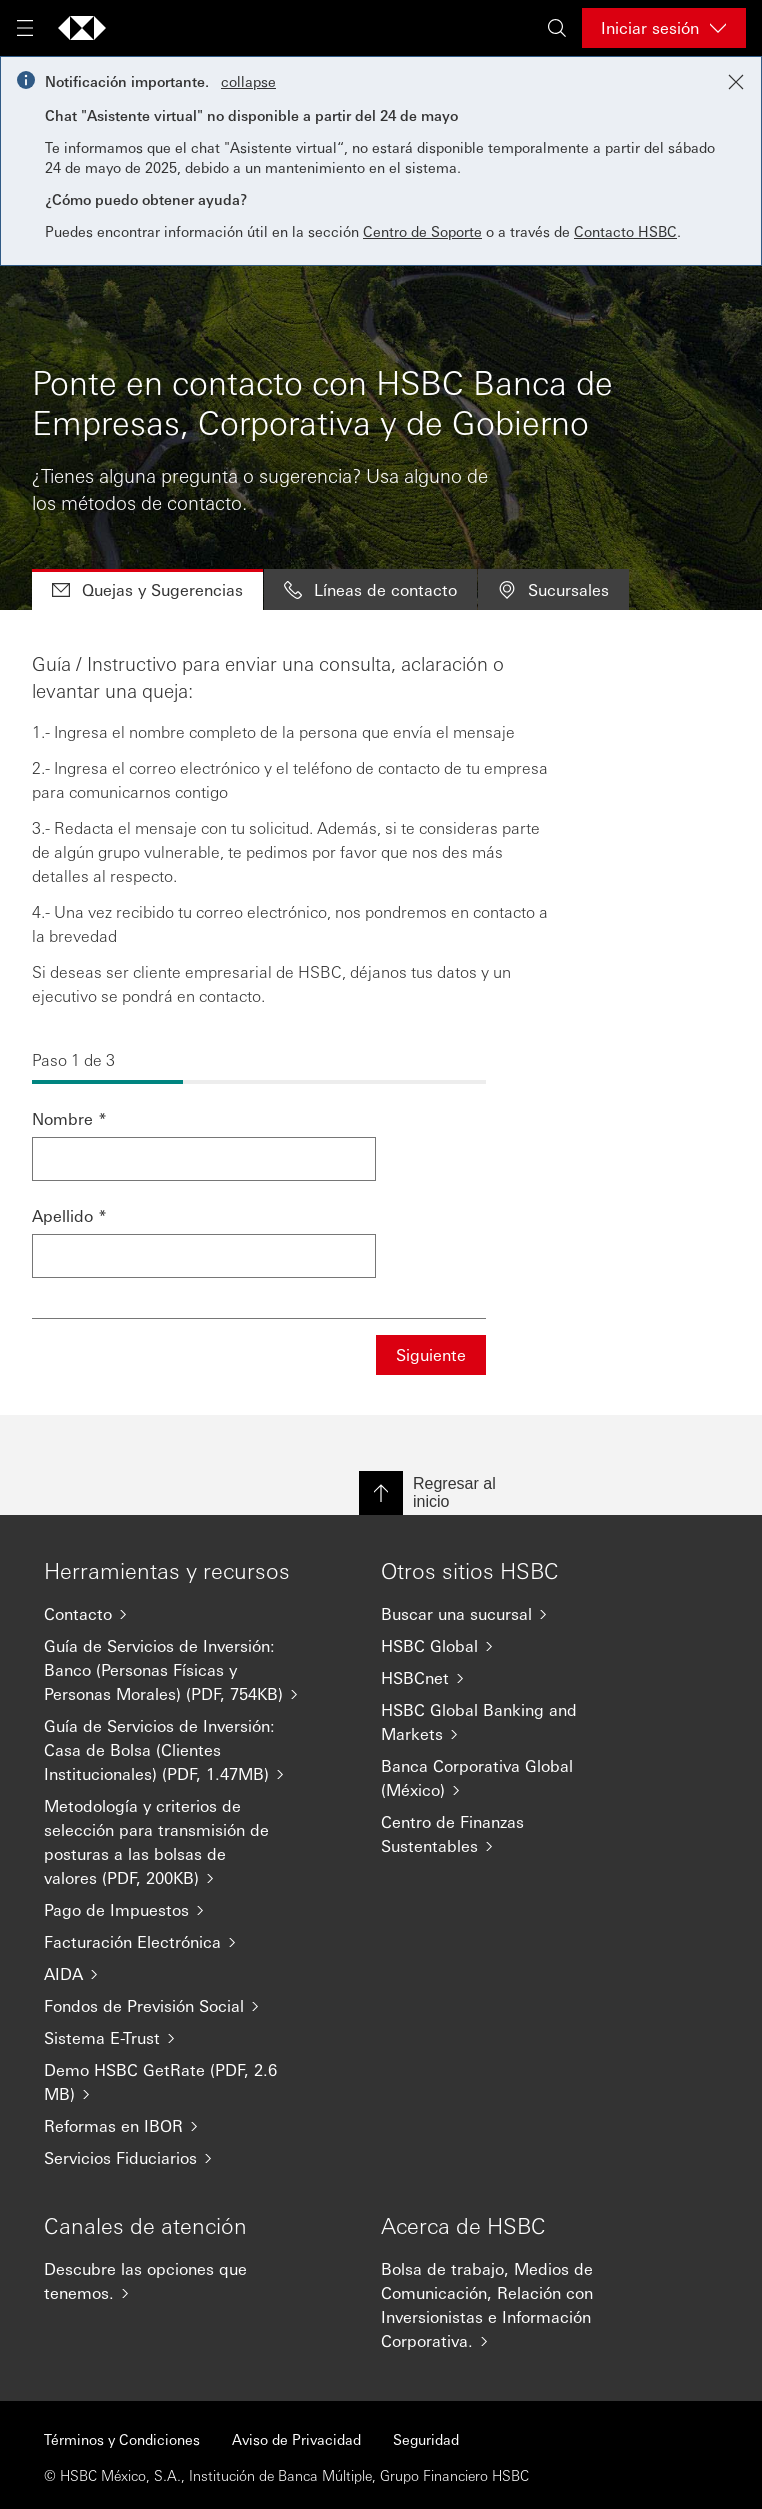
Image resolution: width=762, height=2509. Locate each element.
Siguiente (431, 1354)
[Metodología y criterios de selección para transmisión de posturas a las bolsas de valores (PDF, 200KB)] (172, 1842)
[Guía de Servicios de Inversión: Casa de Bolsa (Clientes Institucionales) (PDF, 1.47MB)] (172, 1750)
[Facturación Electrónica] (172, 1942)
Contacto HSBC (625, 231)
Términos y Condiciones (122, 2439)
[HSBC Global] (509, 1646)
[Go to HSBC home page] (82, 28)
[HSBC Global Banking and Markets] (509, 1722)
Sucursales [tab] (553, 589)
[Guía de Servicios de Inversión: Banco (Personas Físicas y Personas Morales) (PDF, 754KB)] (172, 1670)
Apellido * (69, 1215)
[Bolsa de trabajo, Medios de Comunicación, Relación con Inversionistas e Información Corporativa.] (509, 2305)
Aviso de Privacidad (296, 2439)
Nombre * (69, 1118)
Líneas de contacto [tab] (370, 589)
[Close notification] (736, 82)
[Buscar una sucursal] (509, 1614)
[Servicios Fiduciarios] (172, 2158)
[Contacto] (172, 1614)
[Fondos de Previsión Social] (172, 2006)
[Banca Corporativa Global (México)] (509, 1778)
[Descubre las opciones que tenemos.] (172, 2281)
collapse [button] (248, 81)
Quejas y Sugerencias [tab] (147, 589)
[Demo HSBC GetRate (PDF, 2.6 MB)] (172, 2082)
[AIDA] (172, 1974)
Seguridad (426, 2439)
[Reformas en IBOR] (172, 2126)
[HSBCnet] (509, 1678)
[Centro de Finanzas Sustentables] (509, 1834)
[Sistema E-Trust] (172, 2038)
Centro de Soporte (422, 231)
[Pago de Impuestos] (172, 1910)
